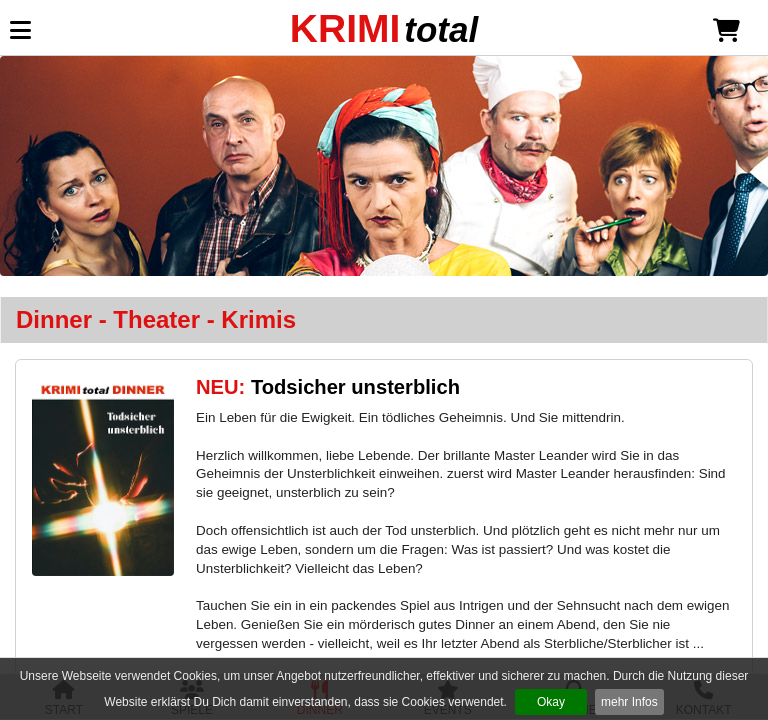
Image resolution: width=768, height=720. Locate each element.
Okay (551, 702)
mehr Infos (629, 702)
